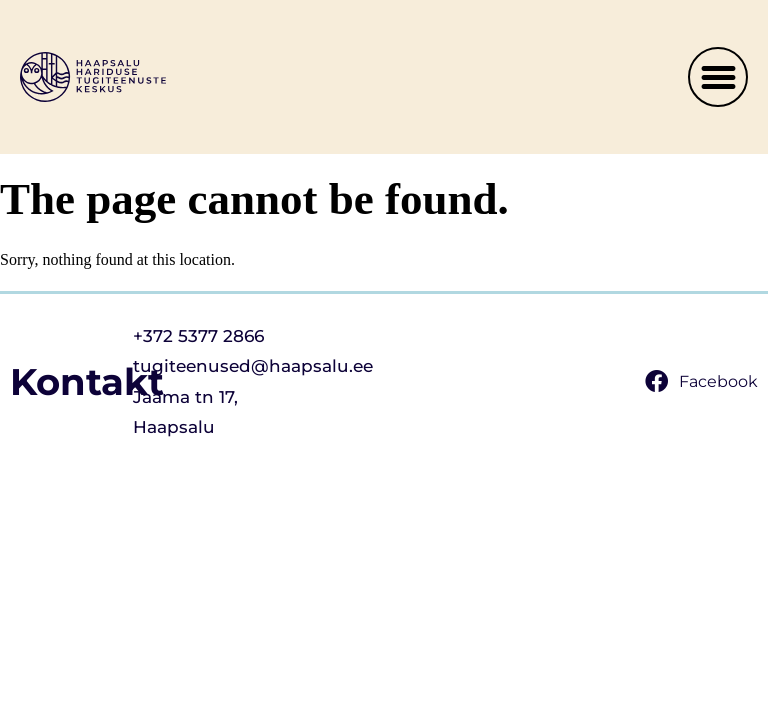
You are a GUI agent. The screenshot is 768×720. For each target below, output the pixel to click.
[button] (718, 77)
